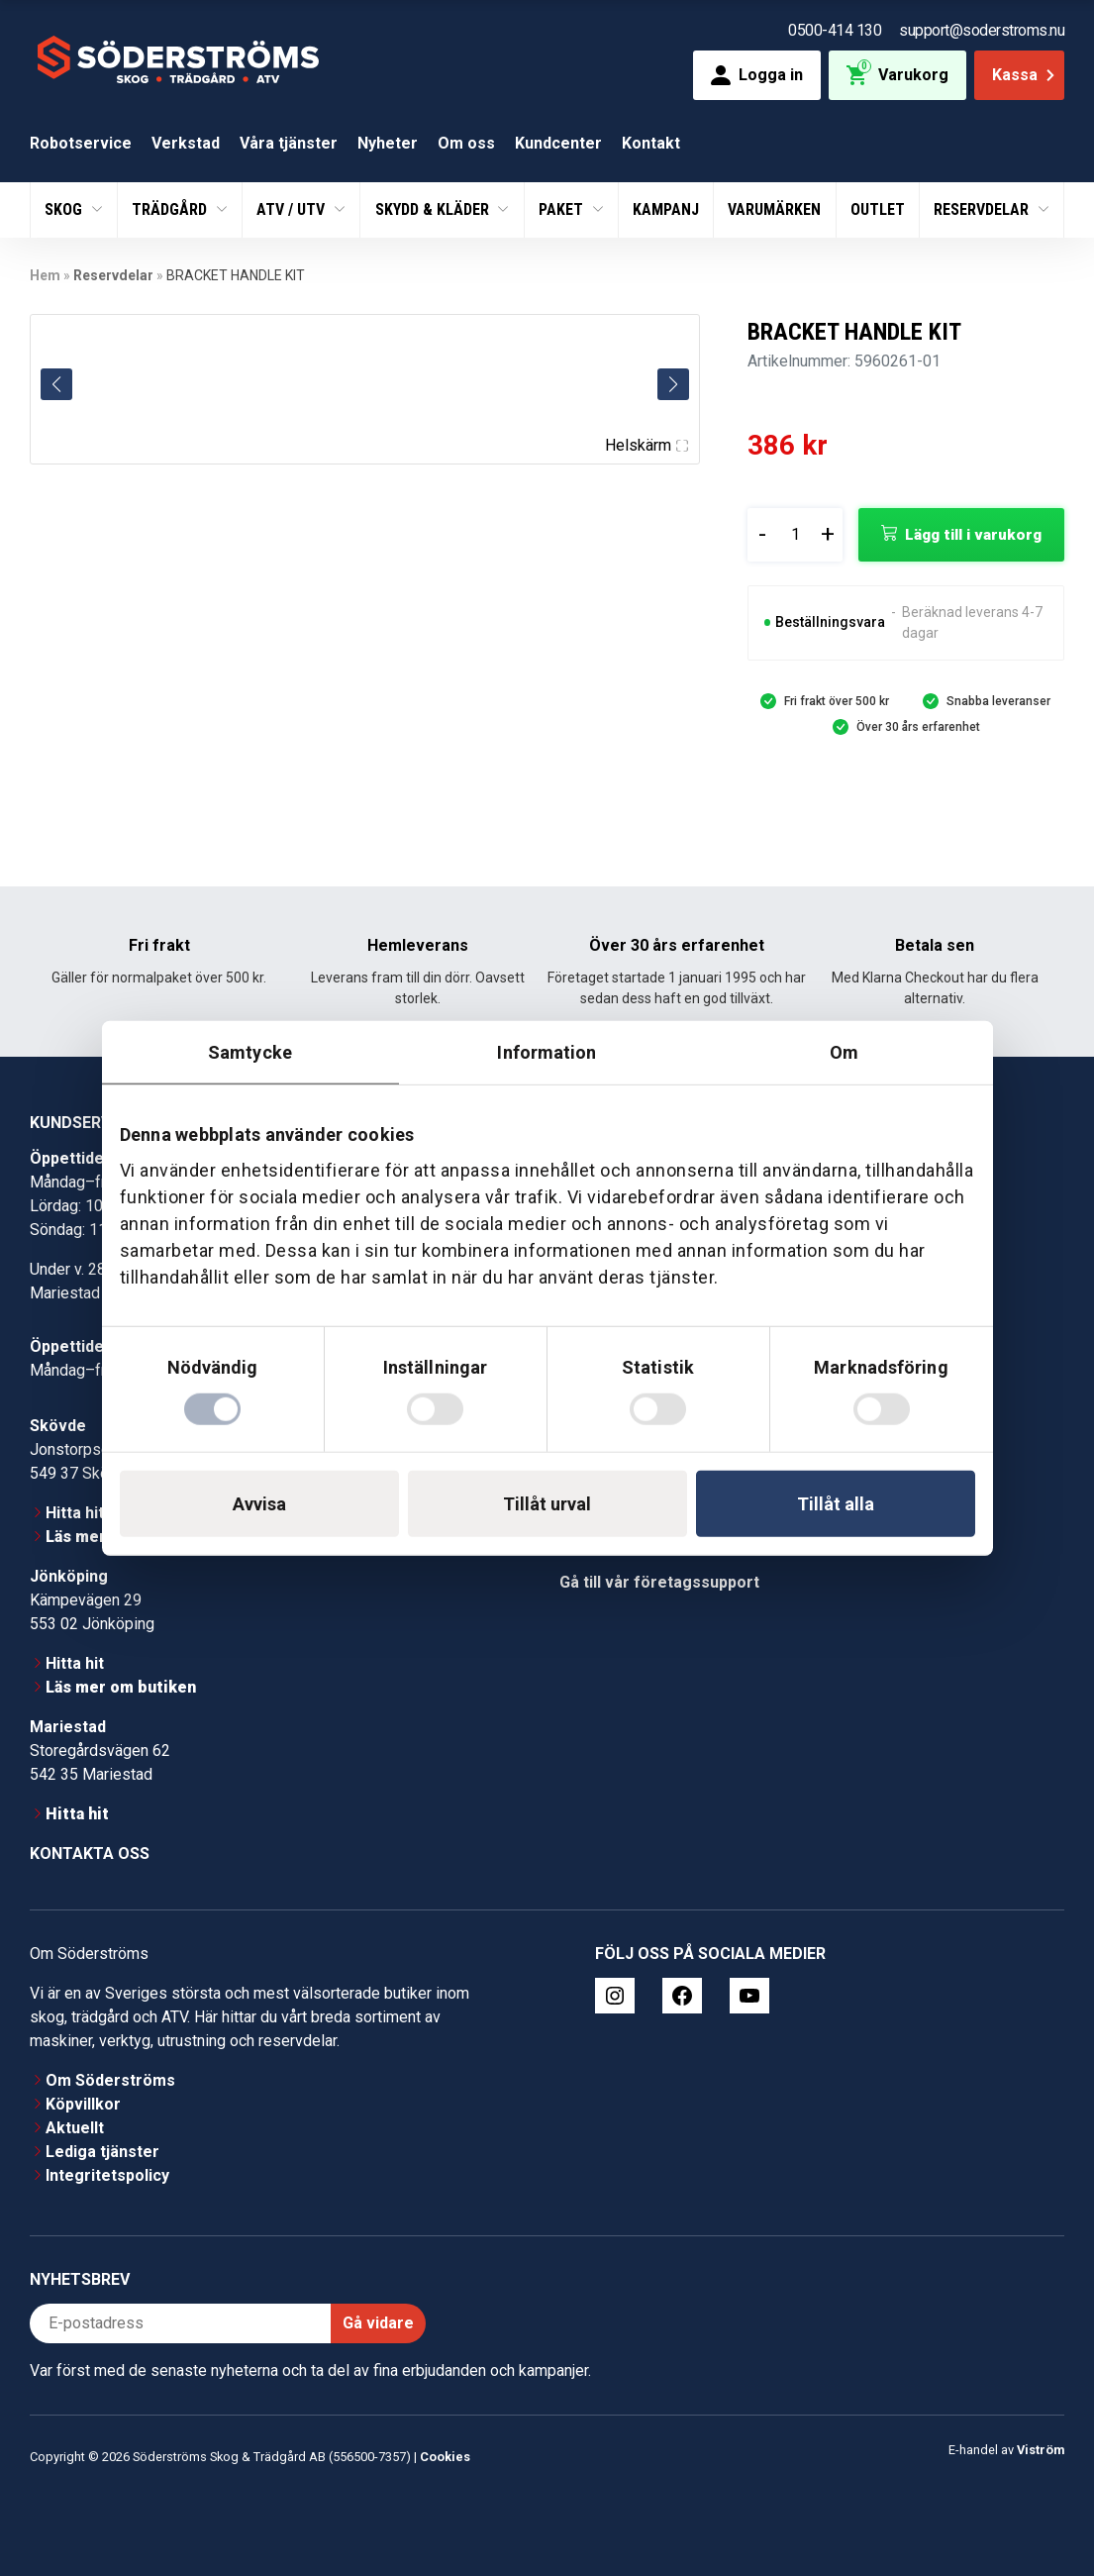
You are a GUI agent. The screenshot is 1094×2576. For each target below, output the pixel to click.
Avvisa (259, 1504)
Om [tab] (844, 1051)
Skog (65, 209)
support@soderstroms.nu (981, 30)
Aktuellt (75, 2127)
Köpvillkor (83, 2104)
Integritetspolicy (107, 2175)
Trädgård (171, 209)
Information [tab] (546, 1051)
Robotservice (81, 143)
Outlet (877, 209)
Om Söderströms (110, 2080)
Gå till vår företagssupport (659, 1582)
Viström (1040, 2449)
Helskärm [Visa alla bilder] (646, 445)
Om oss (466, 143)
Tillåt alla (835, 1504)
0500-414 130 (834, 30)
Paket (563, 209)
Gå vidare (378, 2323)
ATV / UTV (292, 209)
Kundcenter (558, 143)
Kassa (1025, 74)
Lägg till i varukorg (973, 535)
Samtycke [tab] (250, 1051)
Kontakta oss (89, 1853)
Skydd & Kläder (434, 209)
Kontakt (651, 143)
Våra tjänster (289, 143)
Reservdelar (983, 209)
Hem (45, 275)
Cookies (445, 2456)
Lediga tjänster (102, 2151)
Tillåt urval (547, 1504)
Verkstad (185, 143)
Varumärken (774, 209)
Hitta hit (75, 1512)
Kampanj (666, 209)
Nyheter (387, 143)
